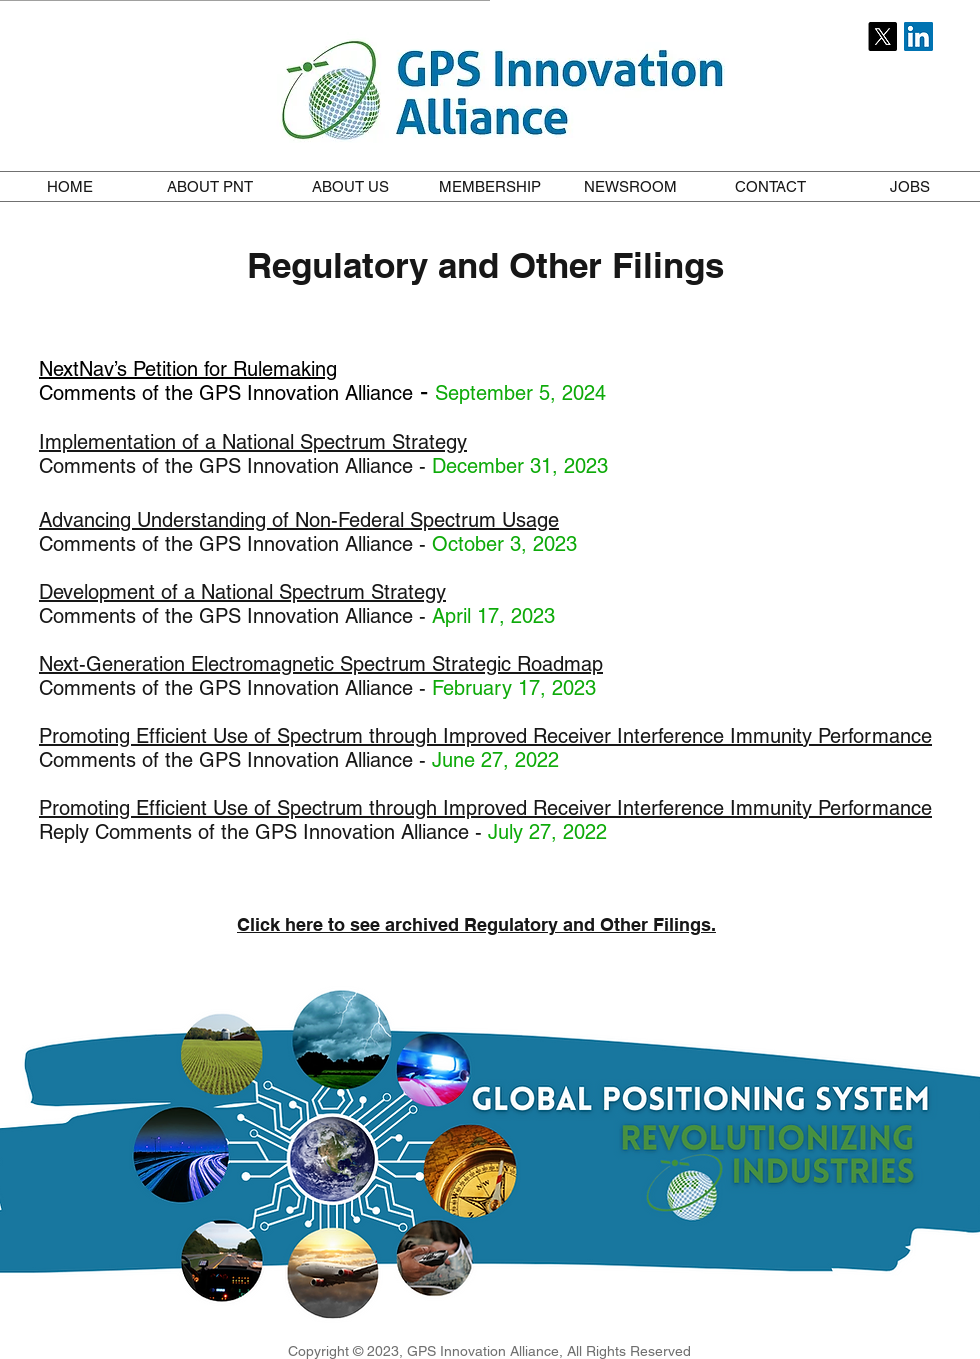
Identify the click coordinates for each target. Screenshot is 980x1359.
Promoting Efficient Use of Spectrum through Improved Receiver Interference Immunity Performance (485, 736)
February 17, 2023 (514, 688)
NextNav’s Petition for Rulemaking (188, 369)
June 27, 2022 (495, 760)
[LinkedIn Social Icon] (918, 36)
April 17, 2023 (493, 616)
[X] (882, 36)
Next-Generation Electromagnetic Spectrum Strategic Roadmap (321, 664)
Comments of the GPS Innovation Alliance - (235, 616)
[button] (210, 186)
